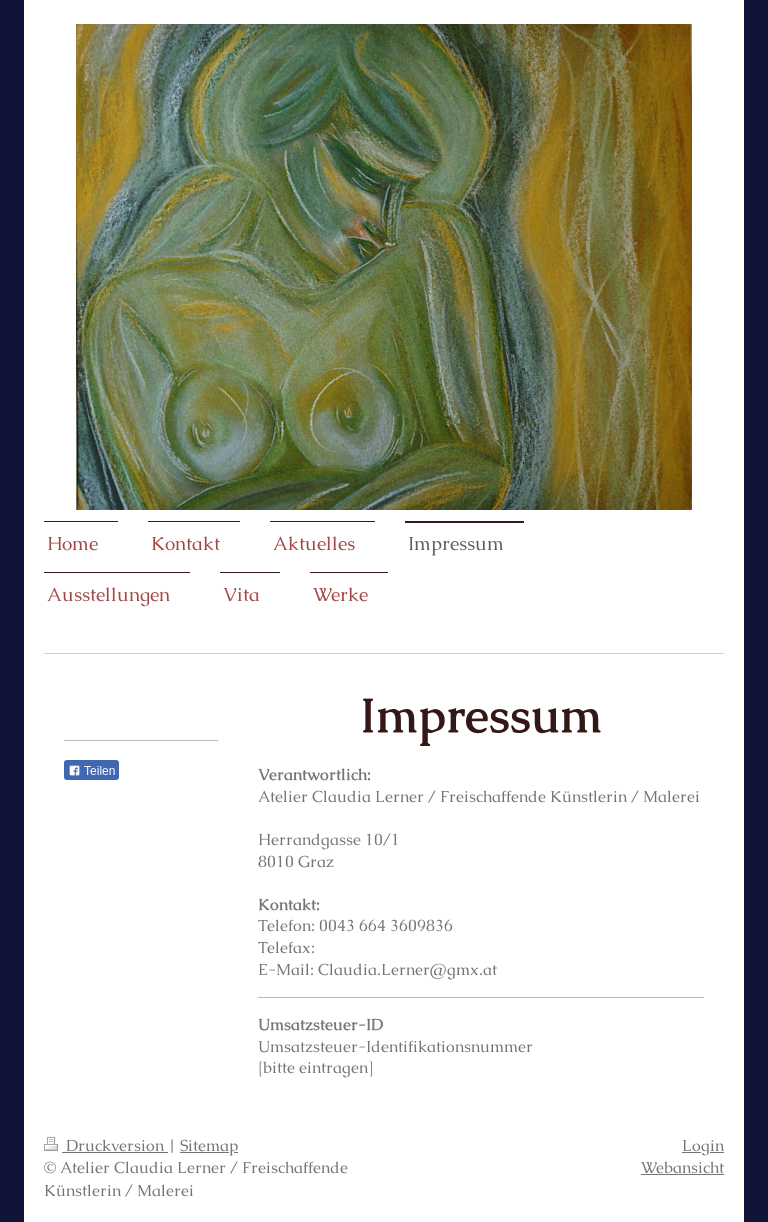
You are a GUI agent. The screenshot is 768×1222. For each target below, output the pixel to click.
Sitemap (209, 1145)
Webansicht (682, 1167)
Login (703, 1145)
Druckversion (106, 1145)
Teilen (91, 771)
